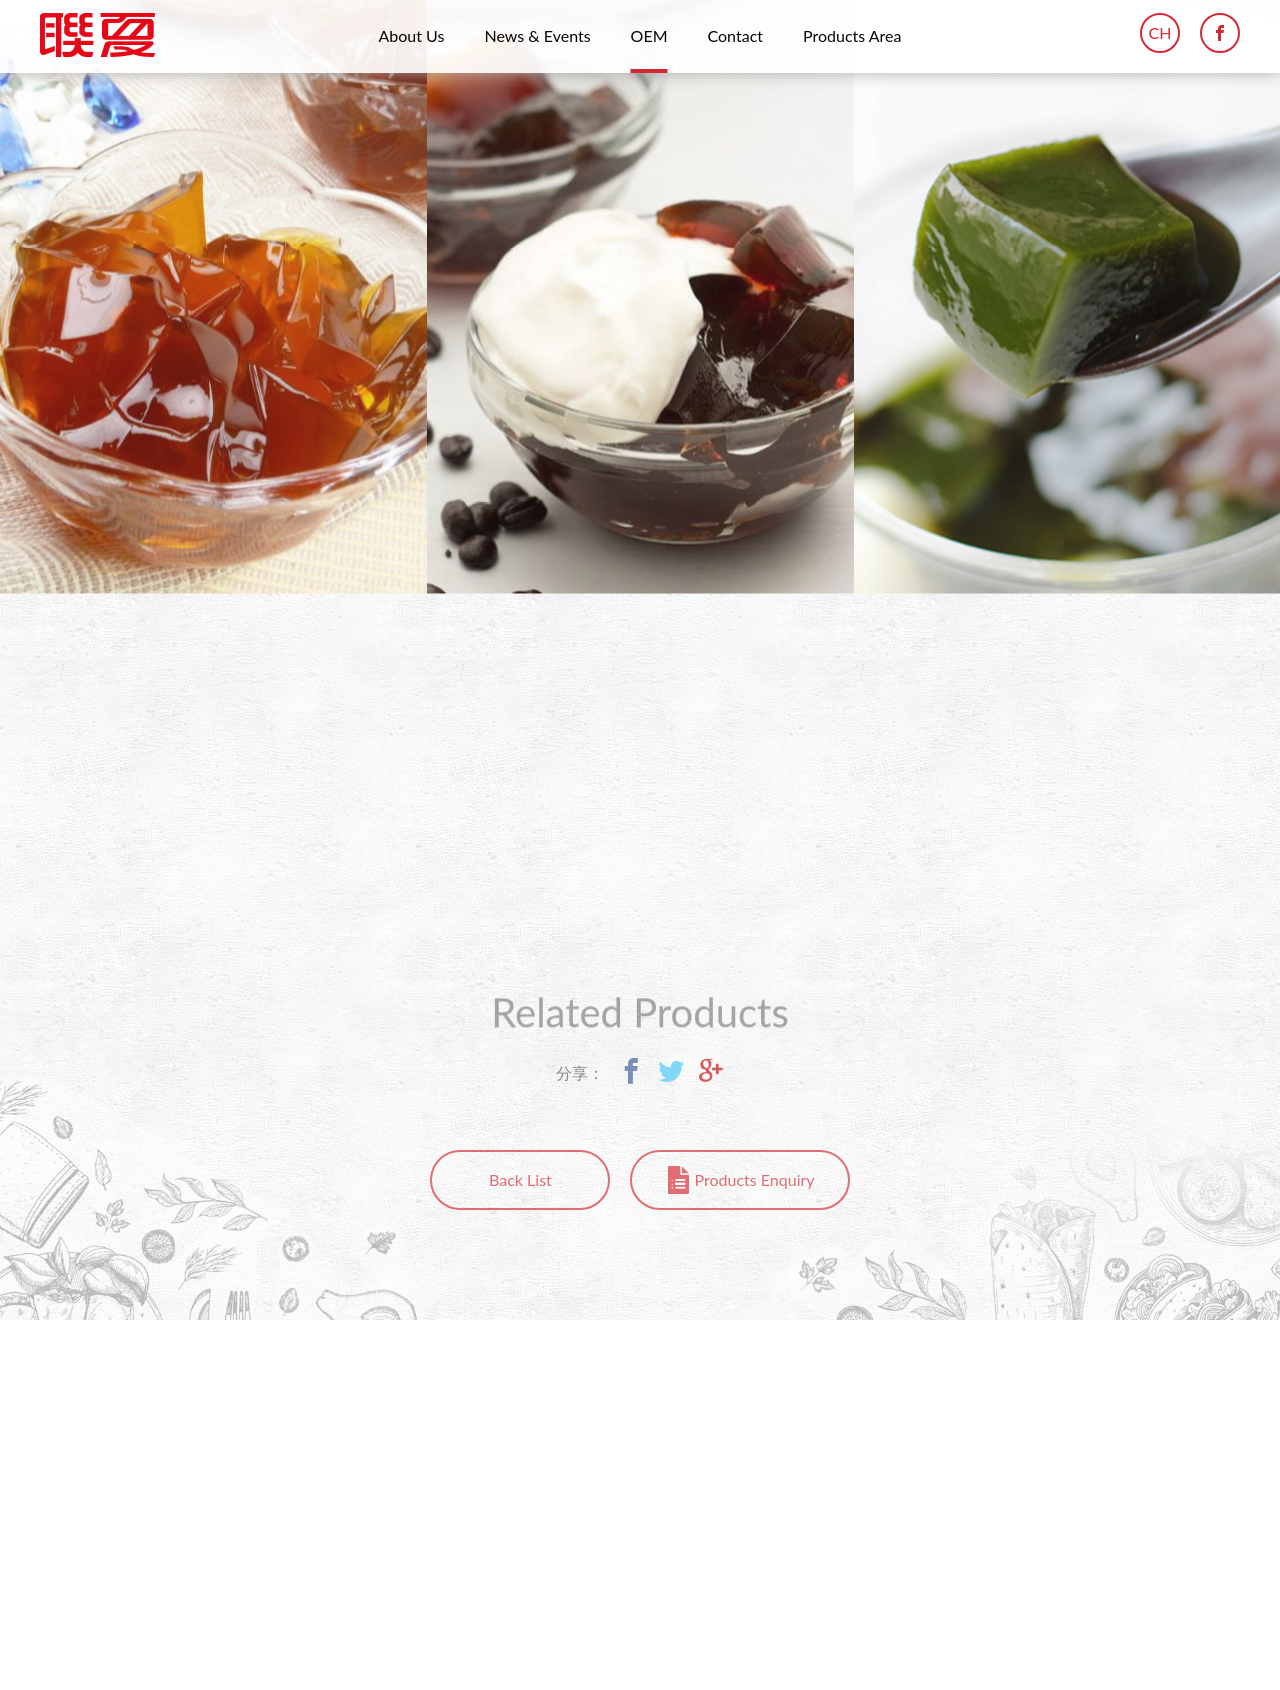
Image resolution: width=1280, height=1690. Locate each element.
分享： (580, 1068)
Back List (520, 1179)
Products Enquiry (755, 1179)
